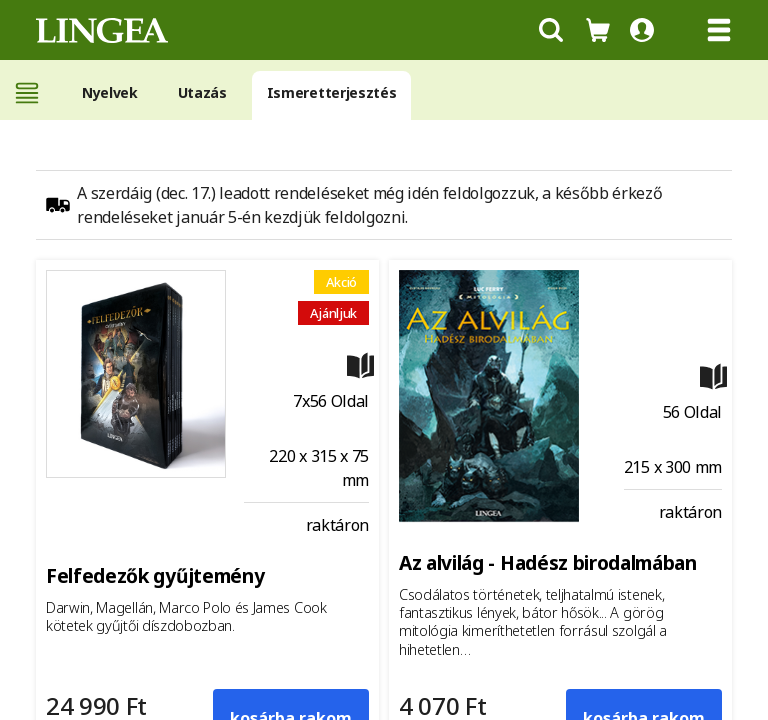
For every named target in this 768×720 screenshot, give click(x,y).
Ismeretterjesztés (332, 92)
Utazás (202, 92)
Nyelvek (110, 92)
